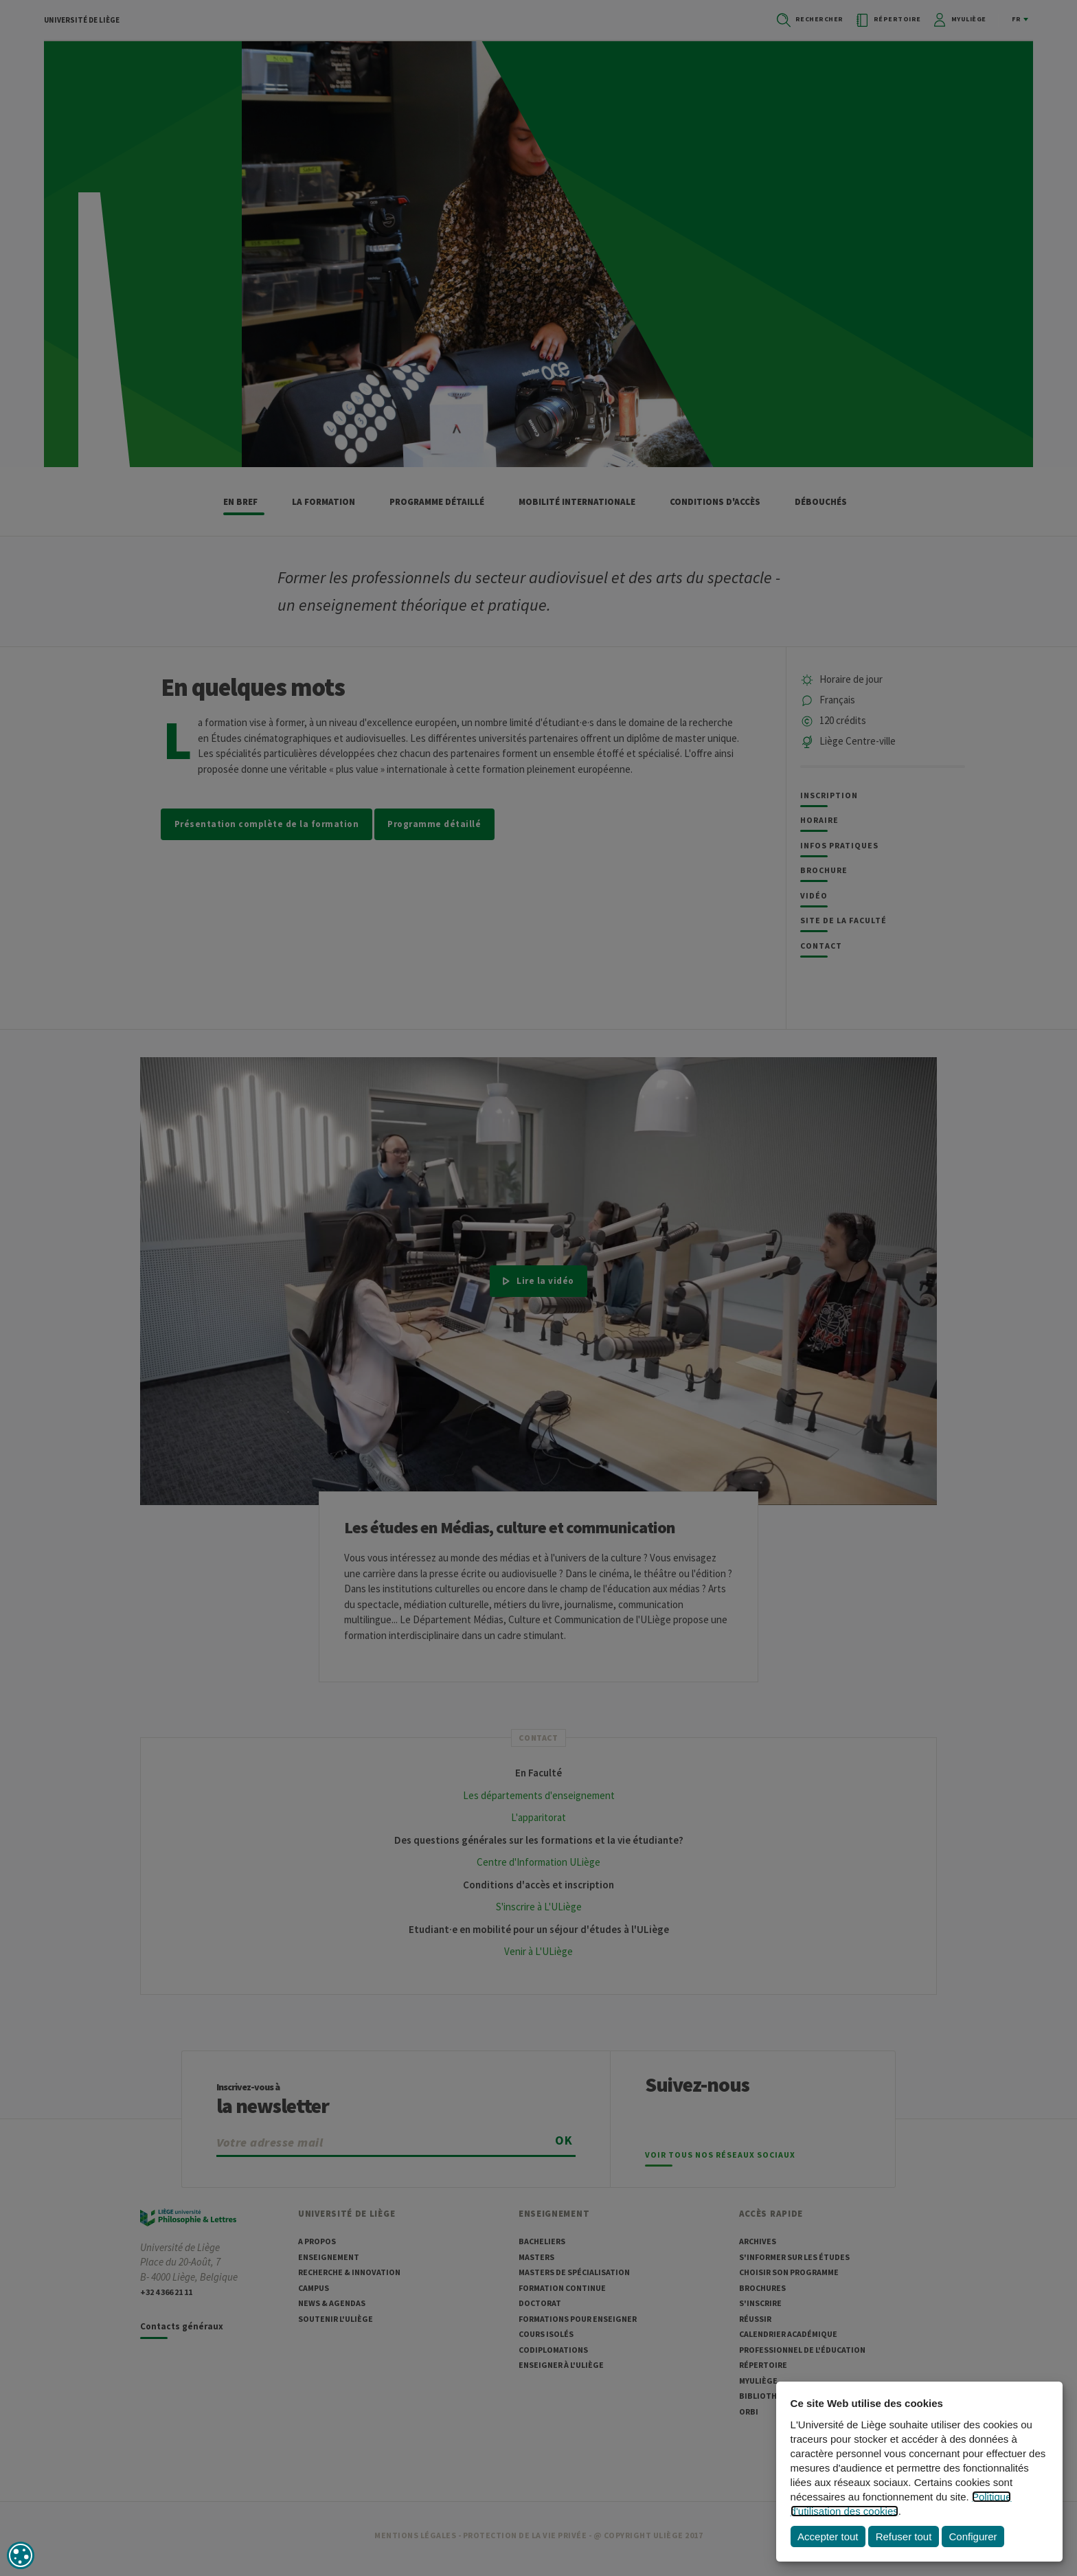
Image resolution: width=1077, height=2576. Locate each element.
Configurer (973, 2536)
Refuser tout (904, 2536)
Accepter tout (827, 2536)
